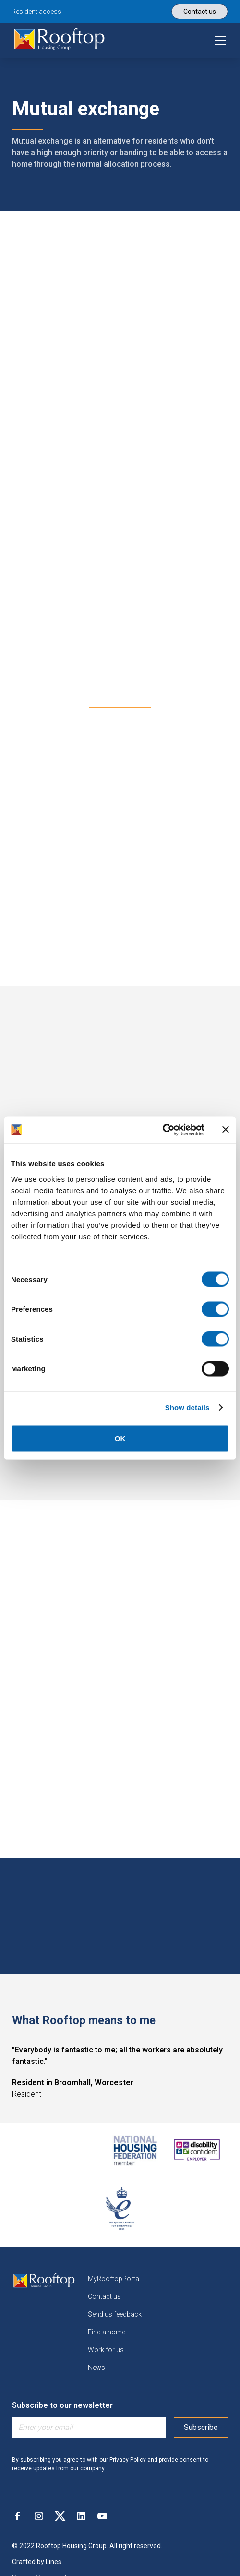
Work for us (106, 2350)
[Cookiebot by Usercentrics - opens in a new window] (162, 1129)
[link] (59, 40)
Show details (187, 1408)
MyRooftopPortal (114, 2279)
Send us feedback (115, 2314)
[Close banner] (225, 1129)
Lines (53, 2561)
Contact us (104, 2296)
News (96, 2367)
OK (120, 1438)
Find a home (106, 2332)
